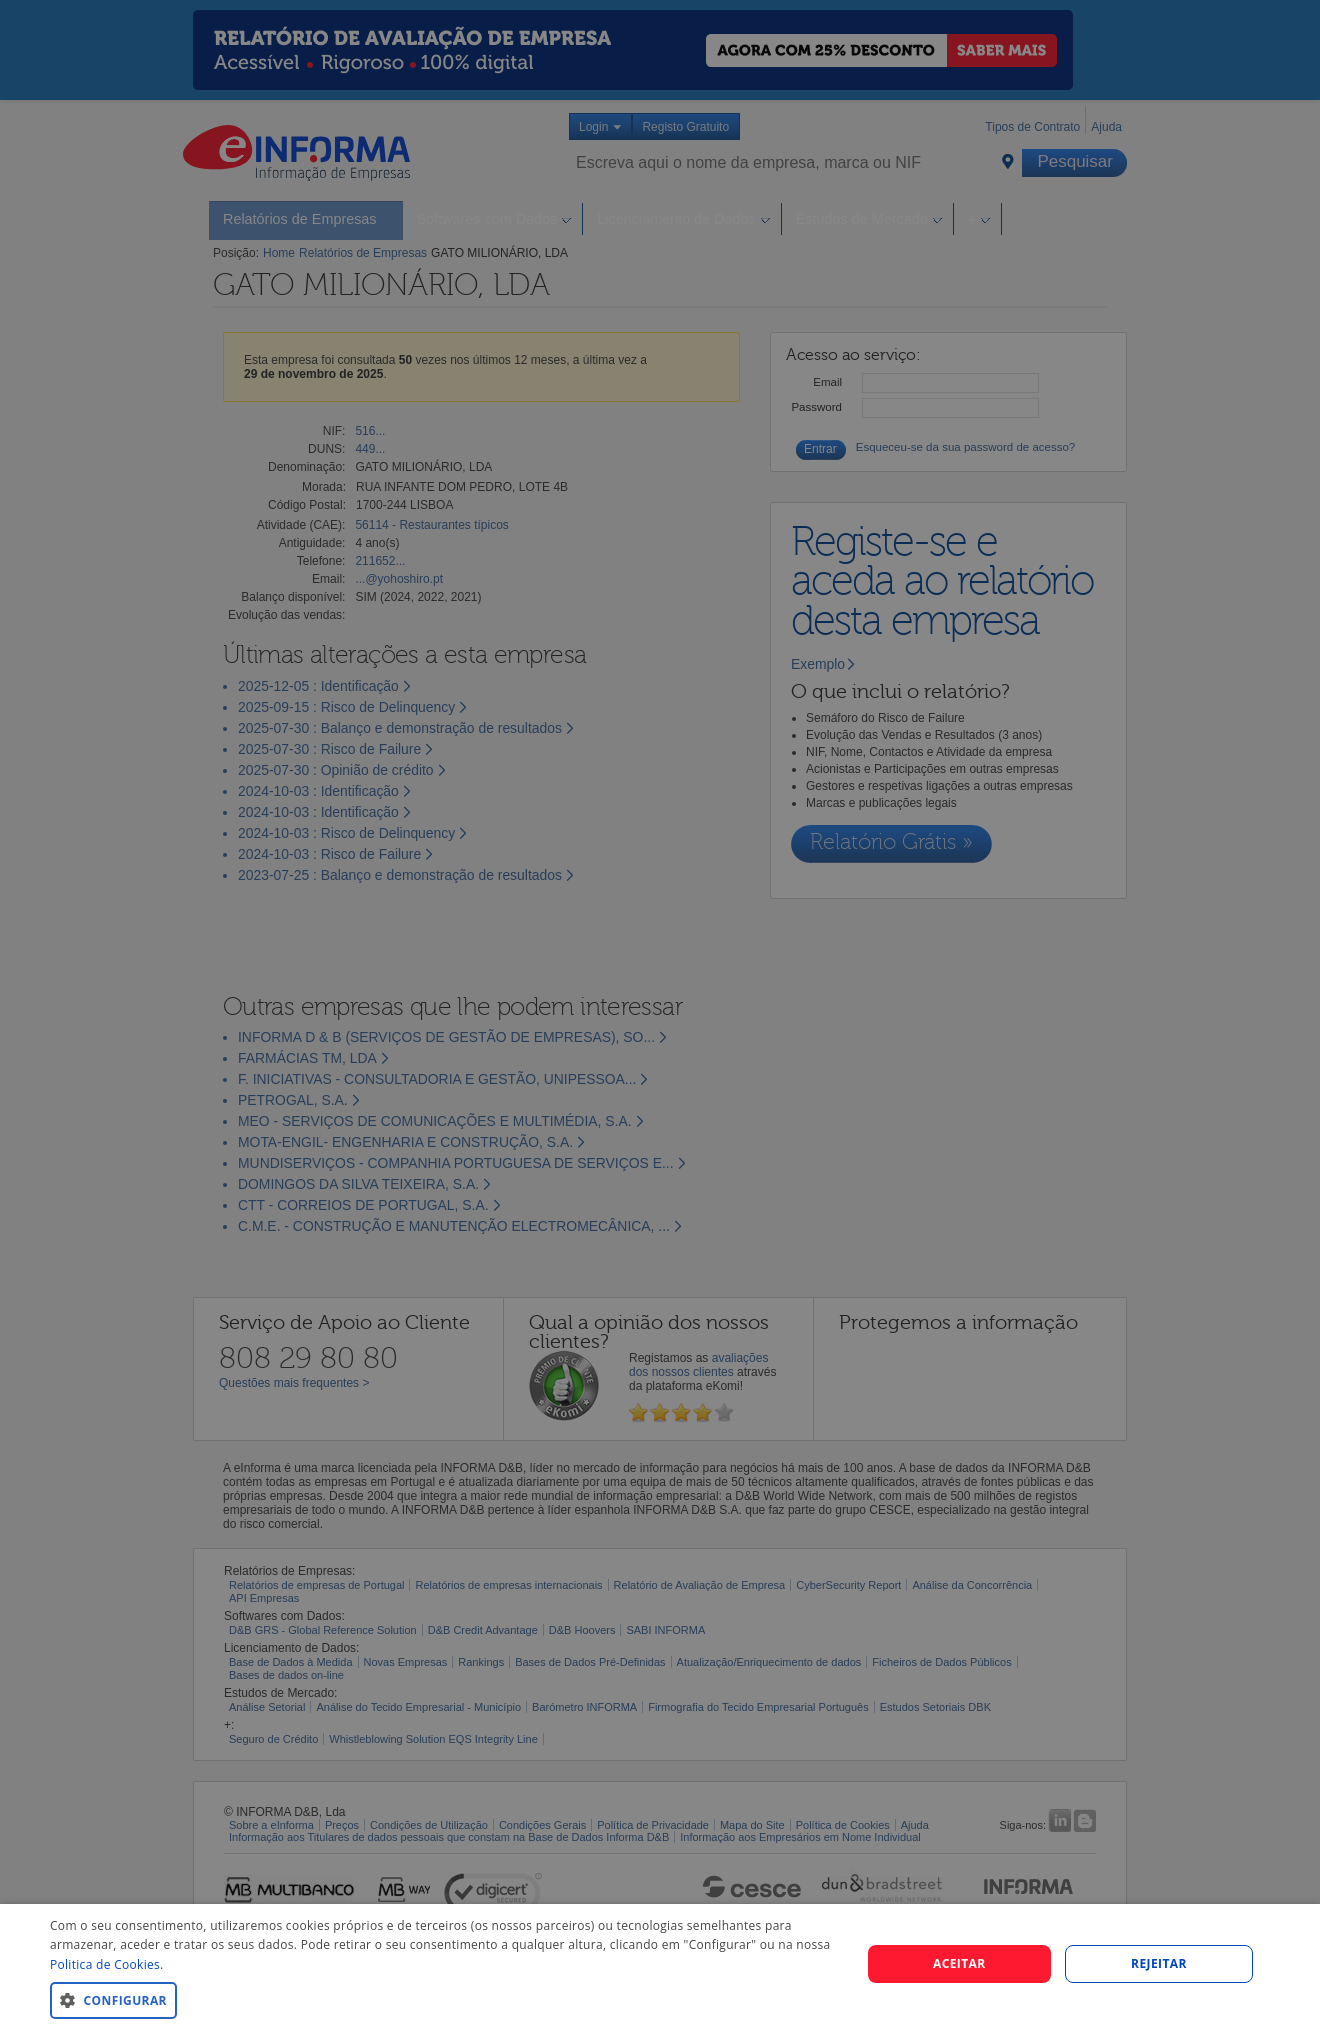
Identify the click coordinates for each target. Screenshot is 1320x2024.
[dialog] (660, 1964)
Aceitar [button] (959, 1963)
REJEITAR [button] (1159, 1963)
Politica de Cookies (105, 1964)
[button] (443, 1999)
